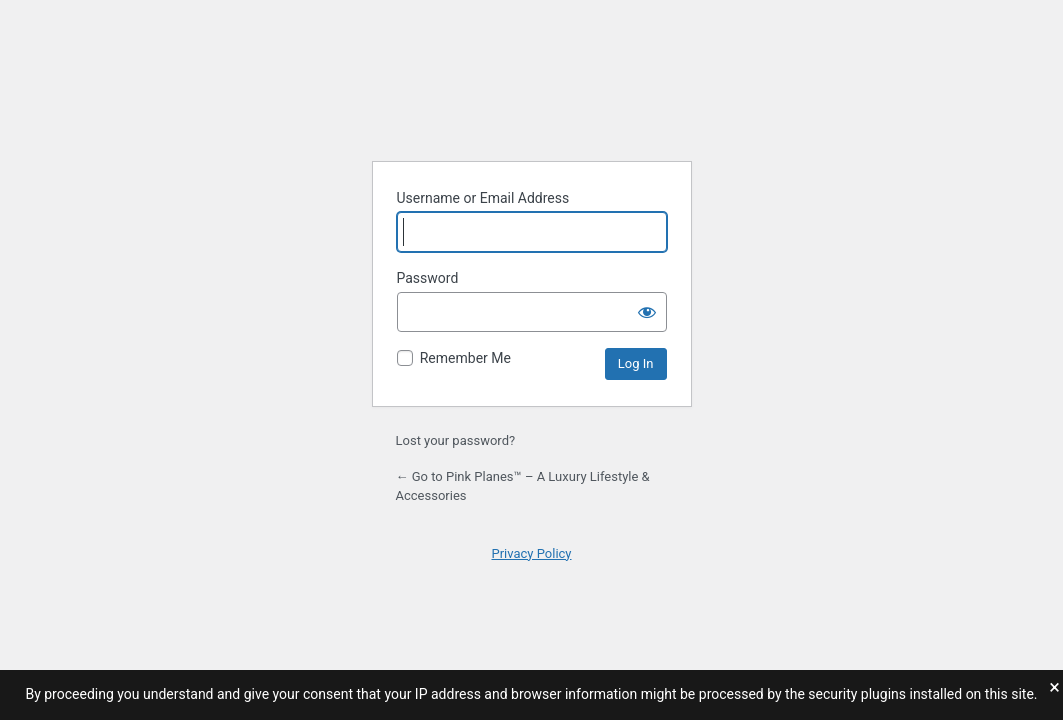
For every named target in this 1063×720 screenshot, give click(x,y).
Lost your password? (456, 440)
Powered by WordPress (532, 95)
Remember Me (465, 358)
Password (428, 278)
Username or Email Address (483, 198)
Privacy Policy (531, 553)
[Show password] (647, 312)
